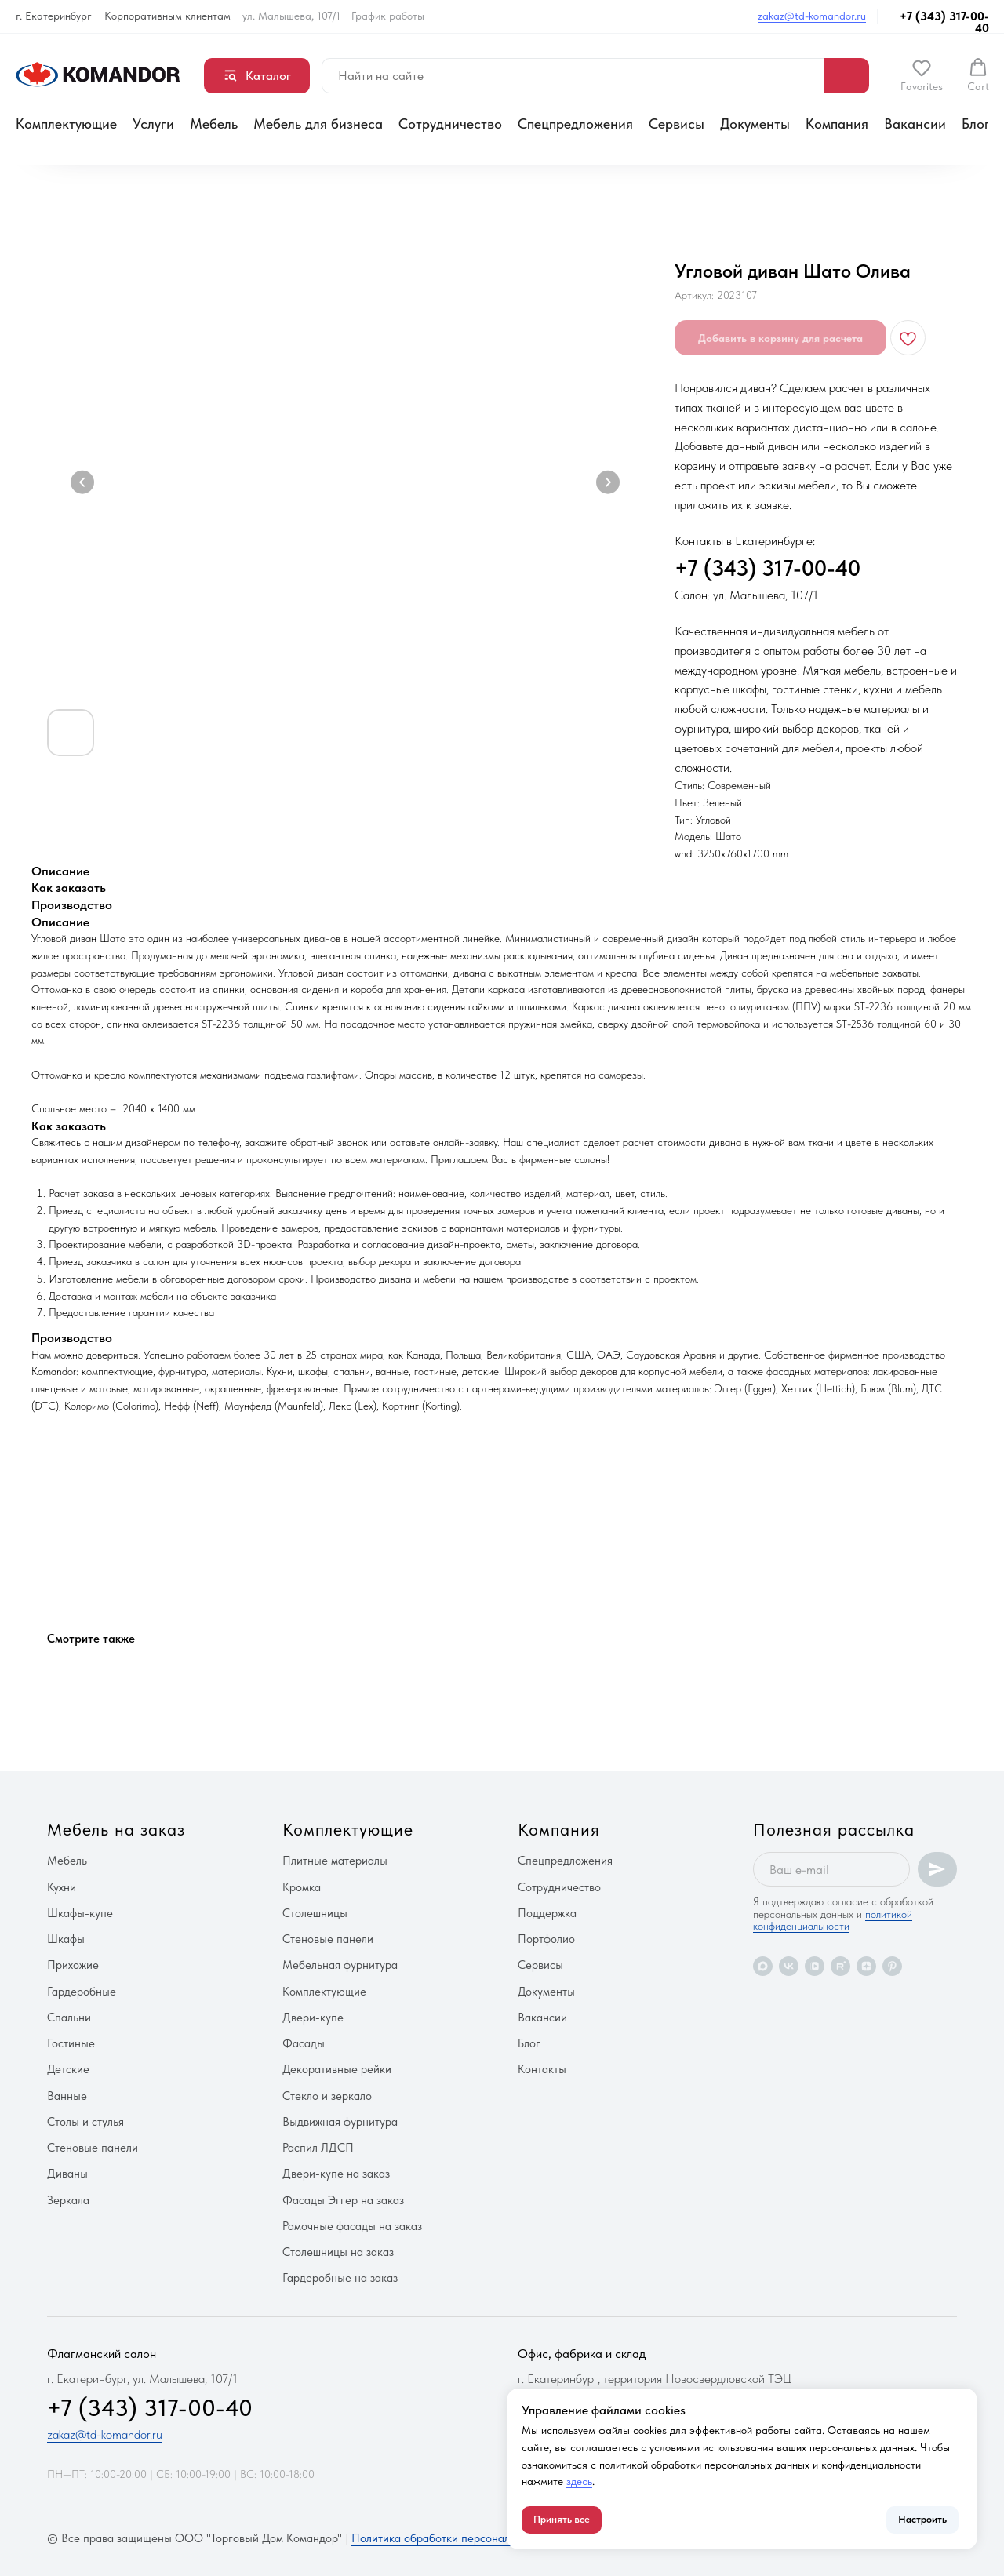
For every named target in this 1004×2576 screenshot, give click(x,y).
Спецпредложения (575, 123)
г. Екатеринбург (54, 15)
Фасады (303, 2043)
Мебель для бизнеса (318, 123)
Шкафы (66, 1939)
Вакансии (915, 123)
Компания (837, 123)
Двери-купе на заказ (336, 2174)
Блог (976, 123)
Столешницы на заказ (338, 2252)
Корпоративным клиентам (167, 15)
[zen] (866, 1966)
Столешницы (314, 1913)
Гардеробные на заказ (340, 2278)
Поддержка (547, 1913)
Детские (68, 2069)
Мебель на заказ (116, 1829)
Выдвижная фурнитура (340, 2122)
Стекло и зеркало (327, 2096)
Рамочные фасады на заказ (352, 2226)
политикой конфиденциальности (832, 1920)
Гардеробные (81, 1992)
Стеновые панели (92, 2148)
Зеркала (68, 2200)
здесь (579, 2481)
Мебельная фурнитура (340, 1965)
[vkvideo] (814, 1966)
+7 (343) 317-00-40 (944, 22)
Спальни (69, 2017)
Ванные (67, 2096)
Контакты (542, 2069)
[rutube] (840, 1966)
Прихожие (73, 1965)
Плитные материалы (334, 1861)
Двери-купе (313, 2017)
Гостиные (71, 2043)
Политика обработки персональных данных (463, 2538)
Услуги (153, 123)
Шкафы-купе (80, 1913)
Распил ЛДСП (318, 2148)
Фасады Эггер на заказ (343, 2200)
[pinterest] (892, 1966)
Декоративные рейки (336, 2069)
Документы (755, 123)
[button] (921, 75)
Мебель (214, 123)
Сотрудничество (450, 123)
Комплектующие (66, 123)
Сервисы (676, 123)
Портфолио (546, 1939)
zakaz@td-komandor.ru (812, 15)
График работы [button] (387, 15)
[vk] (788, 1966)
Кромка (301, 1887)
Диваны (67, 2174)
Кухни (61, 1887)
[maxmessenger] (763, 1966)
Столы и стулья (85, 2122)
